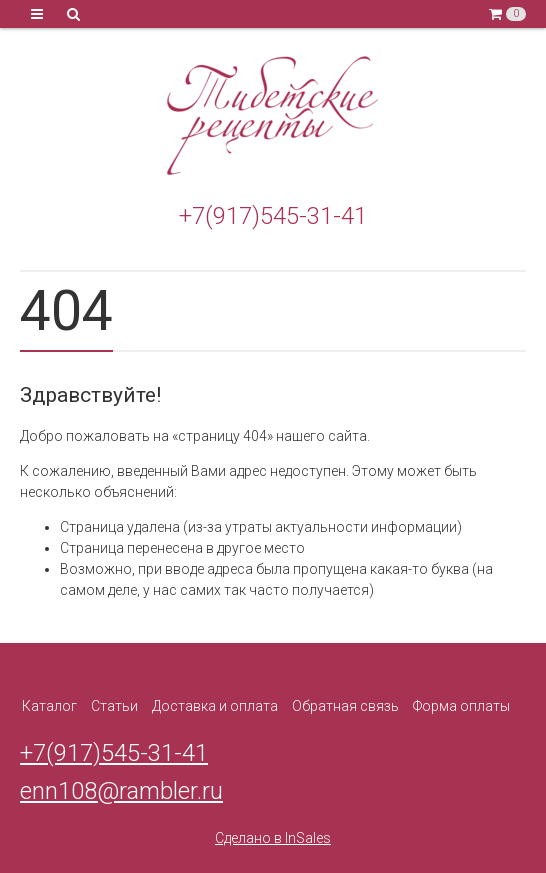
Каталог (49, 706)
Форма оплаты (461, 706)
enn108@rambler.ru (121, 791)
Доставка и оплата (215, 706)
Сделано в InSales (273, 838)
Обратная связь (345, 706)
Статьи (114, 706)
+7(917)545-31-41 (273, 216)
